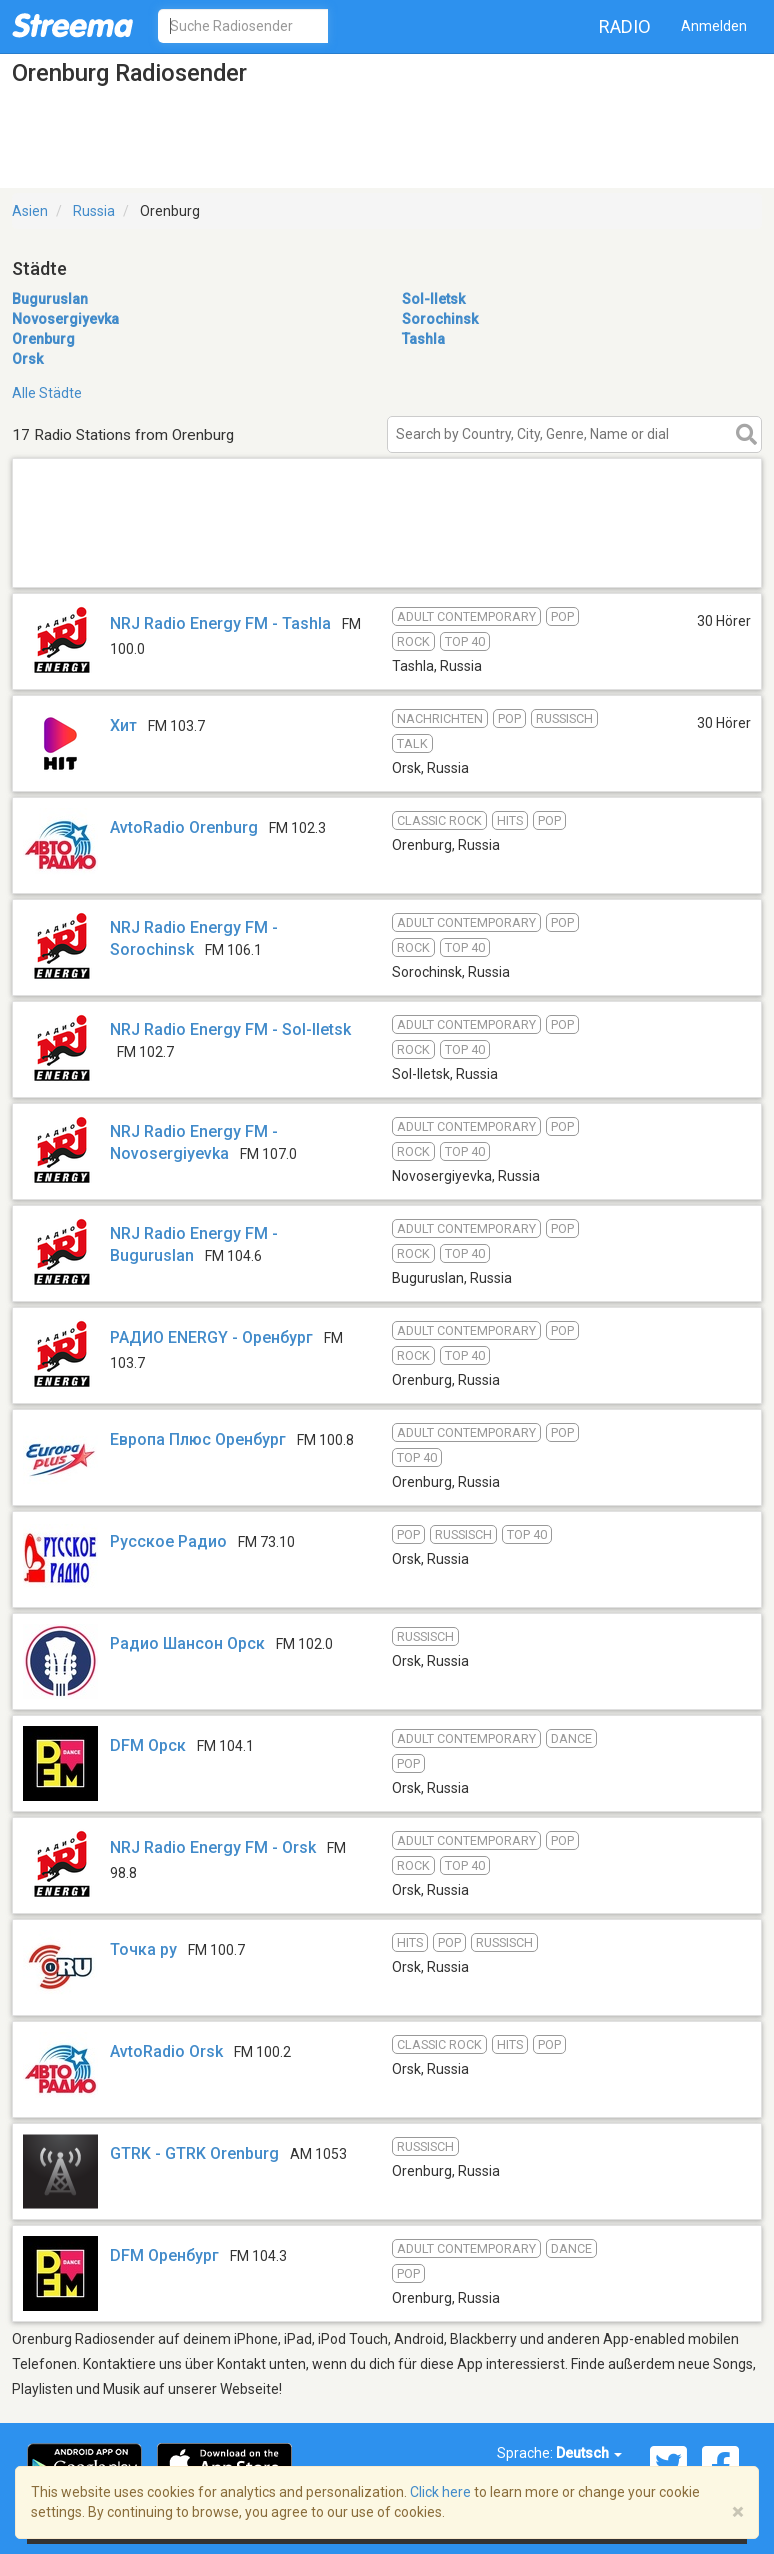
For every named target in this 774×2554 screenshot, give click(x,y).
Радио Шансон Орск (187, 1643)
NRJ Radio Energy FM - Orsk (213, 1847)
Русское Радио (168, 1541)
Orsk (27, 359)
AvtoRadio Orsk (166, 2051)
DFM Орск (148, 1745)
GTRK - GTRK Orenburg (194, 2153)
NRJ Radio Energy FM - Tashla (220, 623)
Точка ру (143, 1949)
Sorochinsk (440, 319)
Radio (625, 26)
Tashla (423, 339)
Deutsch (589, 2453)
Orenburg (43, 339)
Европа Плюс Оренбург (198, 1439)
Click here (440, 2492)
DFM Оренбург (164, 2255)
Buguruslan (50, 299)
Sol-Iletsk (433, 299)
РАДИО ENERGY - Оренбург (211, 1337)
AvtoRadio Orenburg (184, 827)
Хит (123, 725)
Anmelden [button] (714, 26)
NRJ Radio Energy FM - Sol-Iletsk (230, 1029)
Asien (30, 211)
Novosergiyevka (65, 319)
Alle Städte (47, 393)
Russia (94, 211)
